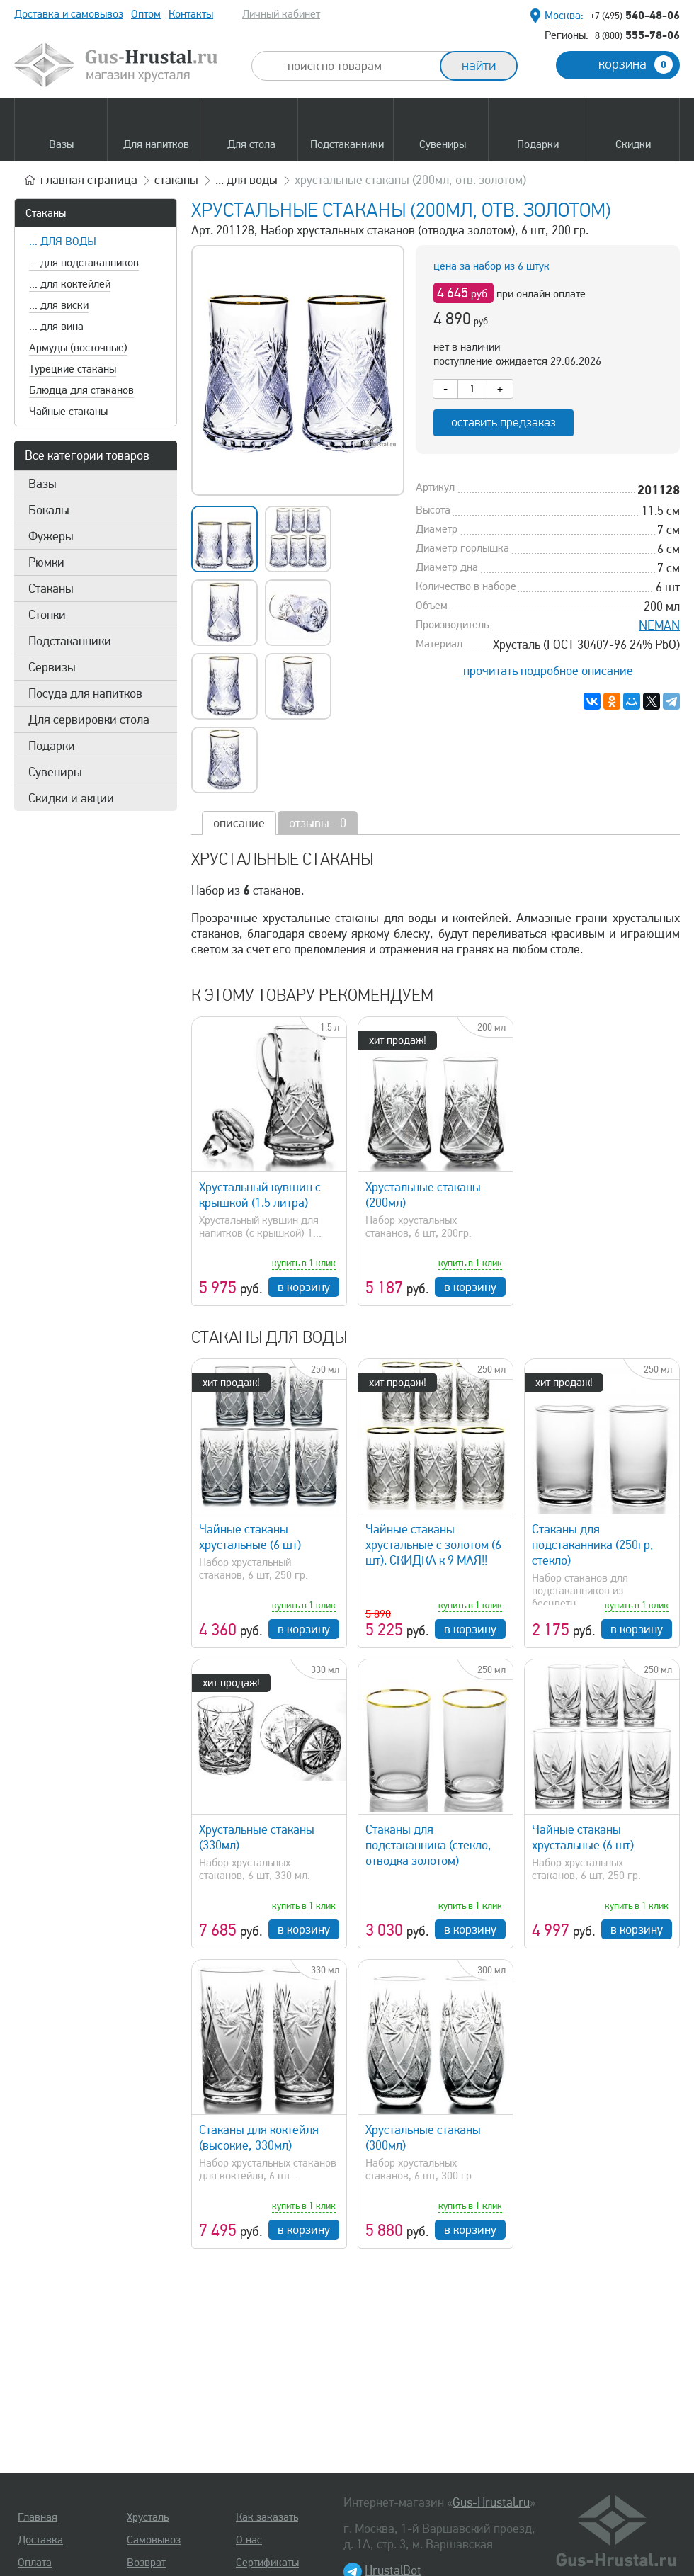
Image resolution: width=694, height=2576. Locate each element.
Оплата (35, 2562)
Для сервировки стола (88, 719)
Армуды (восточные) (78, 348)
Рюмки (46, 562)
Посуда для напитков (85, 693)
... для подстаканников (84, 263)
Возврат (146, 2562)
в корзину (304, 1287)
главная (88, 180)
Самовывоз (154, 2540)
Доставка (40, 2540)
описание (239, 823)
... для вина (56, 326)
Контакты (191, 14)
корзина (635, 64)
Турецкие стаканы (72, 369)
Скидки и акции (71, 798)
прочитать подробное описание (548, 671)
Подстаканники (69, 641)
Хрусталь (148, 2517)
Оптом (146, 14)
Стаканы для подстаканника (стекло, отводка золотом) (428, 1845)
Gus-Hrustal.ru (491, 2502)
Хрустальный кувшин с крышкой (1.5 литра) (260, 1194)
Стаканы (45, 213)
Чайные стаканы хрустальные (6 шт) (250, 1537)
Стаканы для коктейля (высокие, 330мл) (259, 2137)
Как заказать (267, 2517)
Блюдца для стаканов (81, 390)
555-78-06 (637, 35)
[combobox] (358, 66)
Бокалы (48, 510)
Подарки (51, 746)
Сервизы (52, 667)
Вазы (42, 484)
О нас (249, 2540)
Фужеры (51, 536)
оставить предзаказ (503, 422)
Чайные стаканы (68, 411)
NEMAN (659, 625)
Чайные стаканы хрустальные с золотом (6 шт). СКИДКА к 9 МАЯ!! (433, 1544)
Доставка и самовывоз (68, 14)
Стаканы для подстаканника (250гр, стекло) (593, 1544)
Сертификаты (267, 2562)
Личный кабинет (281, 14)
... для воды (62, 241)
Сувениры (55, 772)
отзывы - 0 (317, 823)
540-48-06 (635, 15)
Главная (37, 2517)
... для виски (59, 305)
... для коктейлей (69, 284)
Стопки (47, 615)
